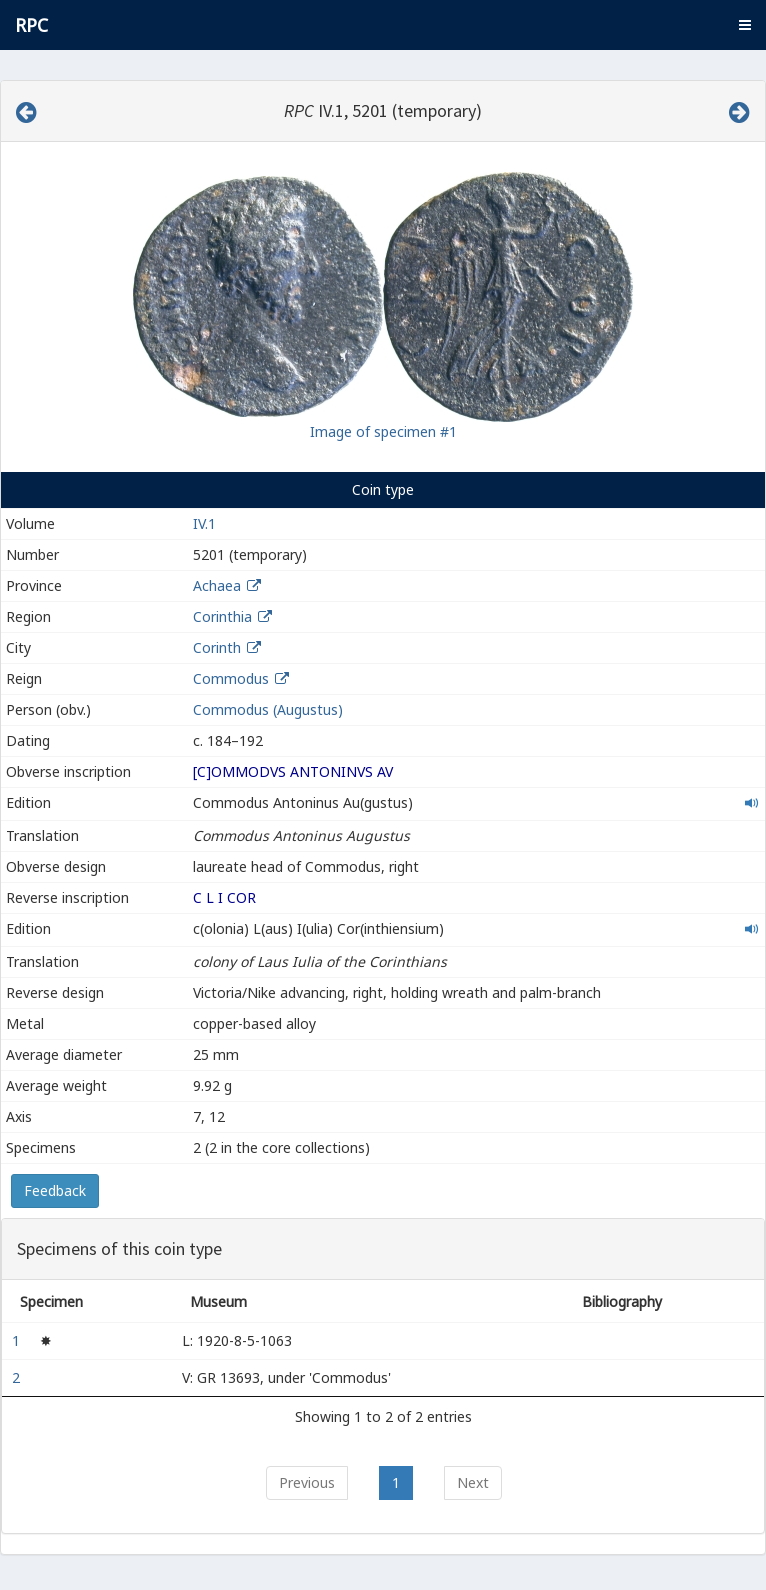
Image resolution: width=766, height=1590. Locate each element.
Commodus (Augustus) (268, 709)
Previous (307, 1482)
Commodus (231, 678)
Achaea (217, 585)
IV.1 (204, 523)
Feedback (55, 1190)
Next (473, 1482)
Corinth (217, 647)
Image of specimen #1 (383, 431)
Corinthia (222, 616)
